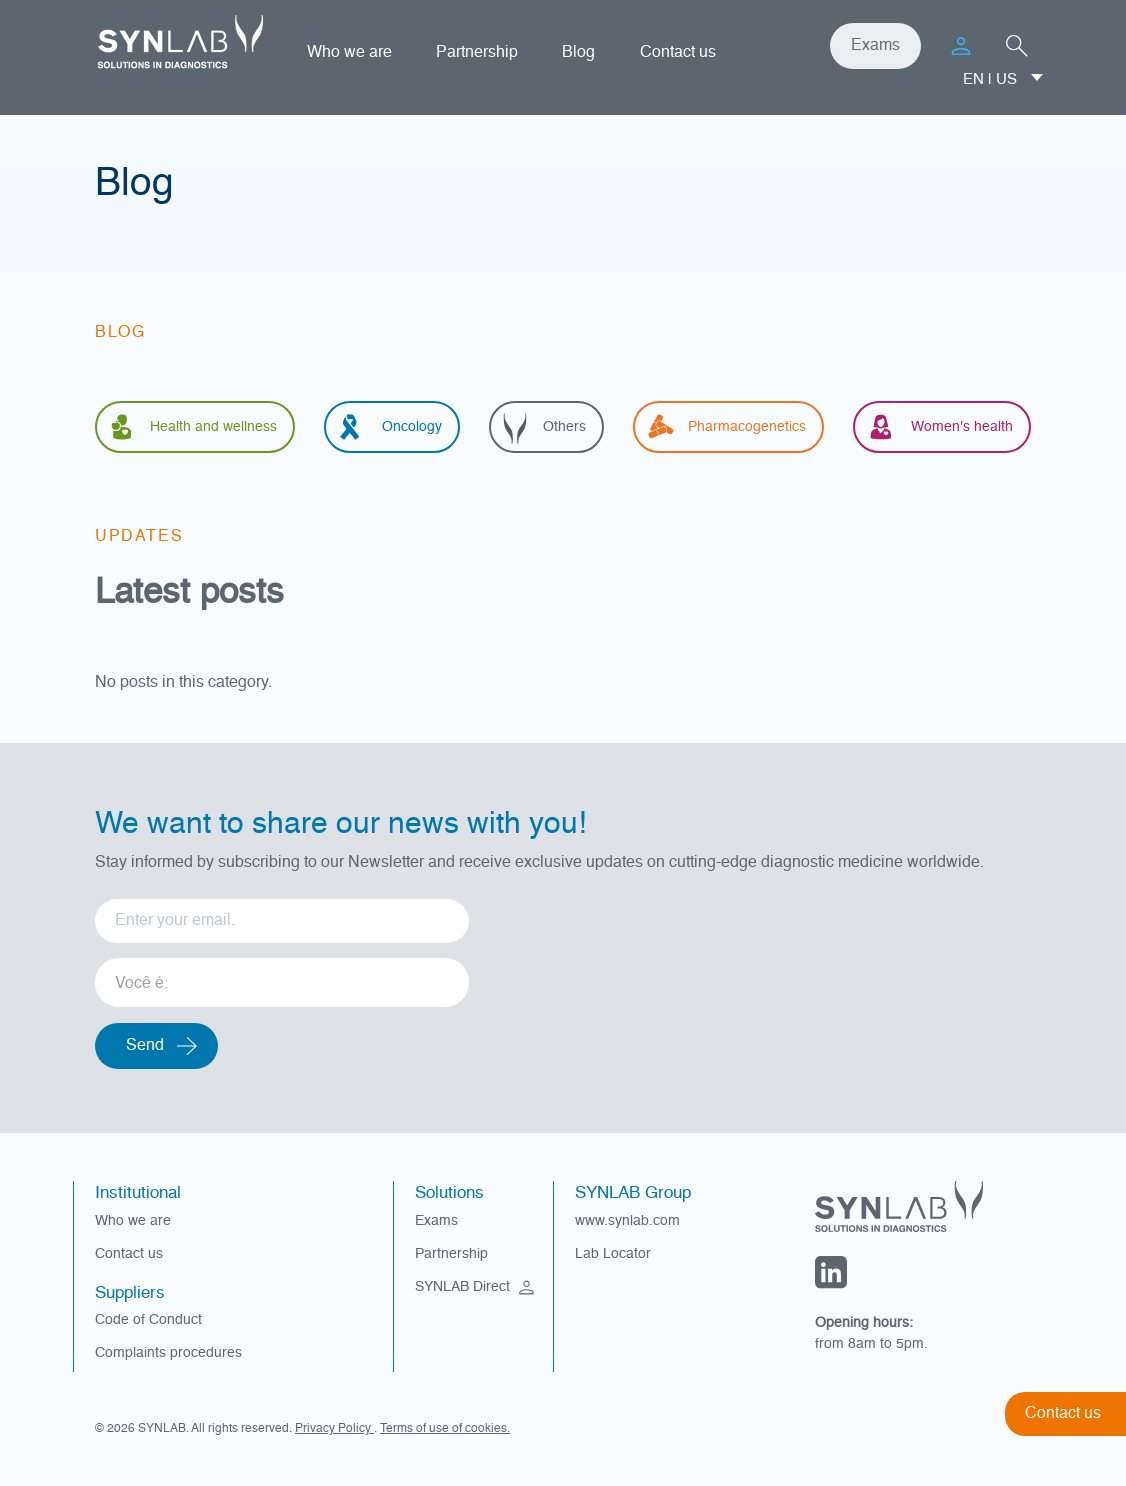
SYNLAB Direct (477, 1287)
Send (145, 1046)
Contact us (678, 53)
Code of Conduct (148, 1320)
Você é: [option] (141, 984)
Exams (875, 46)
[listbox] (282, 975)
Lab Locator (613, 1254)
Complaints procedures (168, 1353)
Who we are (349, 53)
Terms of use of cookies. (445, 1429)
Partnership (477, 53)
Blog (578, 53)
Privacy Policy (334, 1429)
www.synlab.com (627, 1221)
